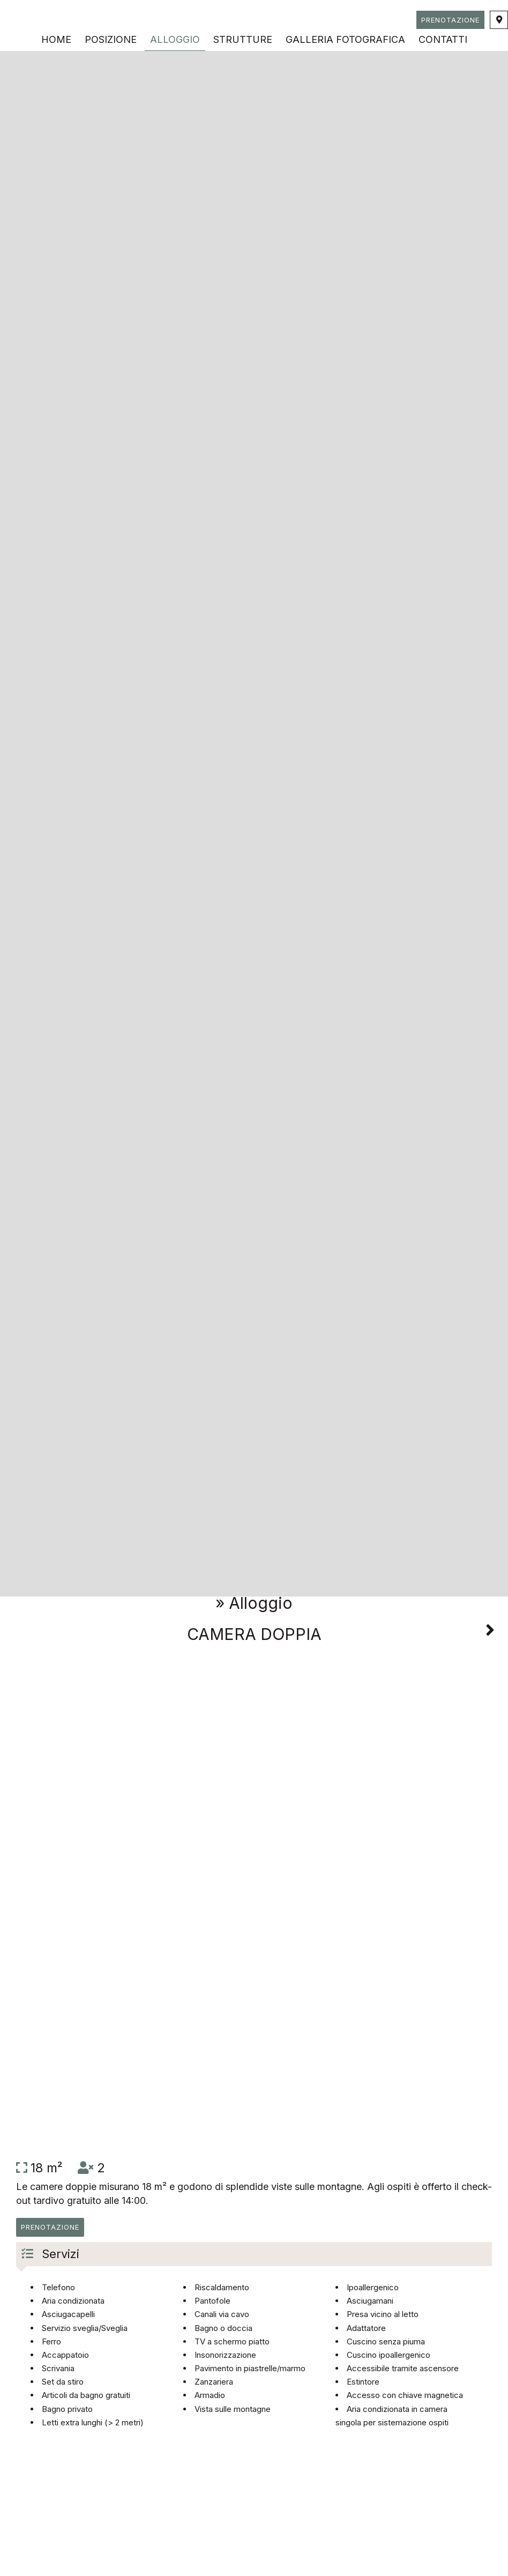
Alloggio (175, 39)
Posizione (111, 39)
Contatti (443, 39)
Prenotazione (450, 20)
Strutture (242, 39)
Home (56, 39)
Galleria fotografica (345, 39)
